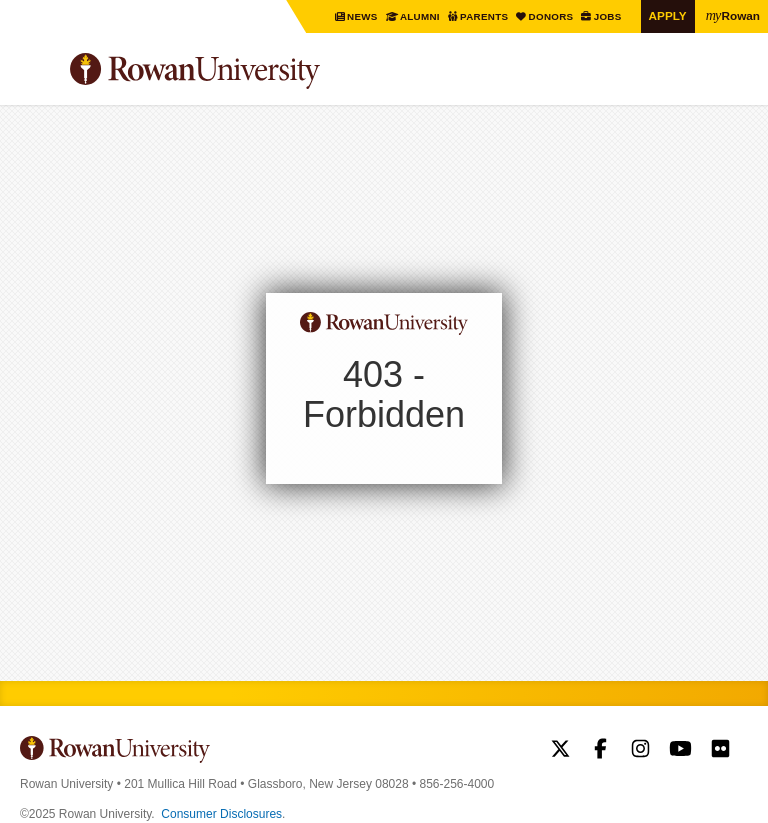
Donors (552, 16)
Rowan (733, 15)
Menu (36, 74)
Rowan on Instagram (640, 751)
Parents (485, 16)
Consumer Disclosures (221, 814)
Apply (668, 15)
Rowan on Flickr (720, 751)
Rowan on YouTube (680, 751)
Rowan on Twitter (560, 751)
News (364, 16)
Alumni (420, 16)
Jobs (608, 16)
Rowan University (245, 71)
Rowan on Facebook (600, 751)
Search (733, 79)
